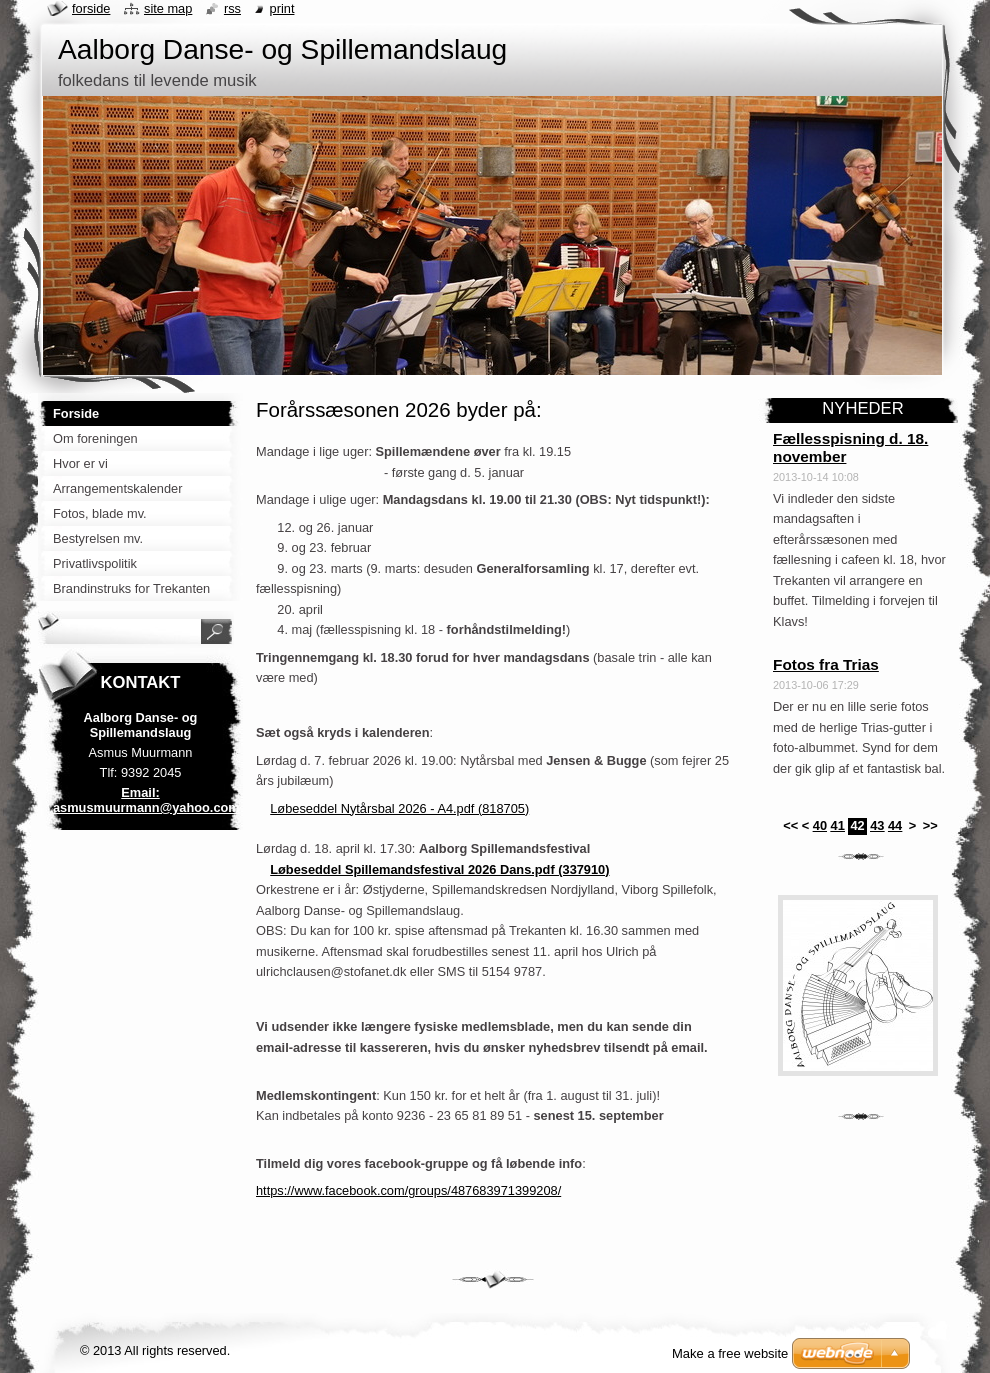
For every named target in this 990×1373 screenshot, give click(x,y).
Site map (168, 8)
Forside (91, 8)
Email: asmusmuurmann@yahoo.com (146, 800)
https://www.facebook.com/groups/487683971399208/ (408, 1190)
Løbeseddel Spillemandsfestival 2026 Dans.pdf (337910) (439, 869)
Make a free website (730, 1353)
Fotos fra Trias (826, 664)
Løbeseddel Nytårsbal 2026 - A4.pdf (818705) (399, 808)
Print (282, 8)
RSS (232, 8)
